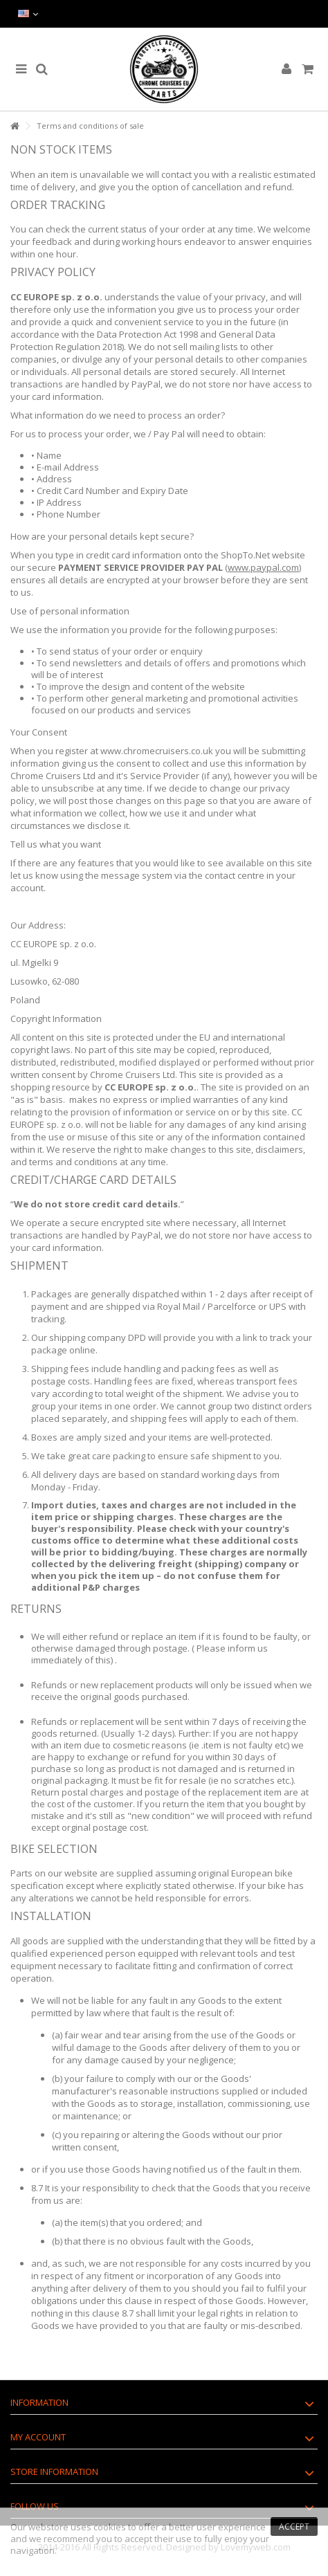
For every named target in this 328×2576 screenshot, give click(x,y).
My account (38, 2437)
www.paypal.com (263, 567)
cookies (109, 2527)
